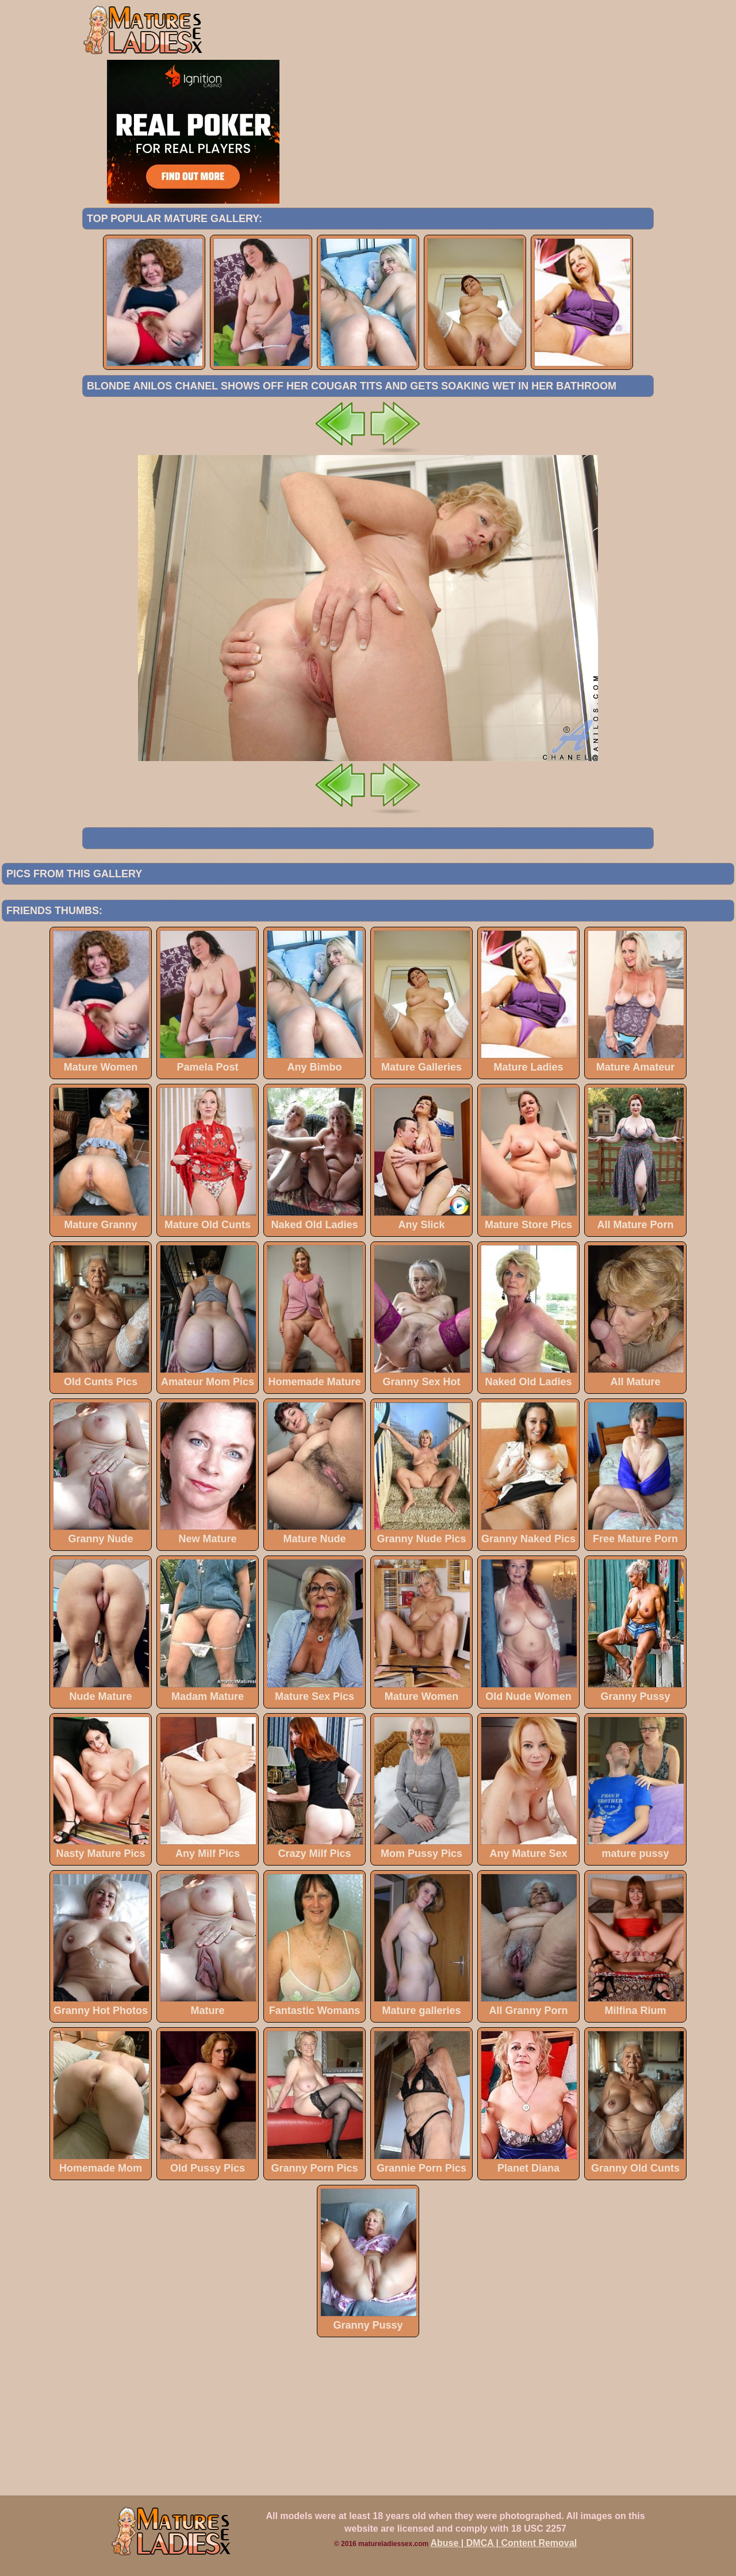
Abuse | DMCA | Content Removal (504, 2543)
